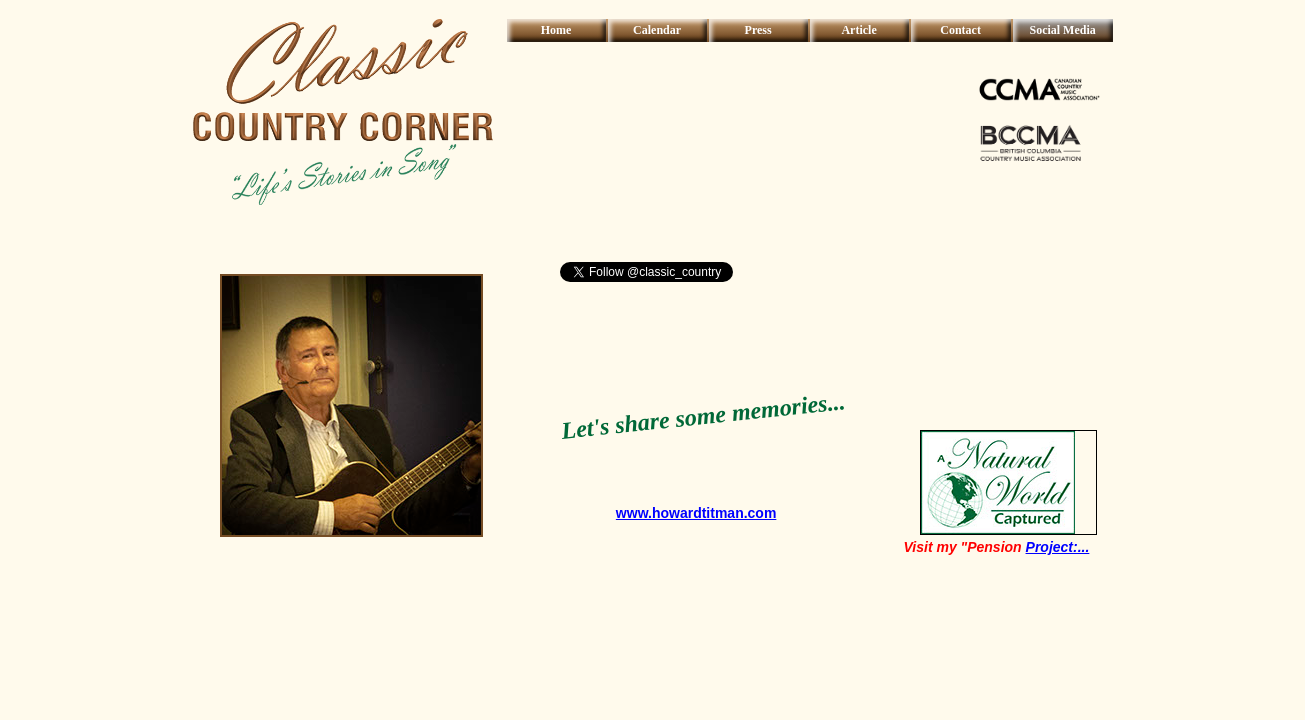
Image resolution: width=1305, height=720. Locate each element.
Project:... (1058, 547)
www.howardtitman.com (696, 513)
